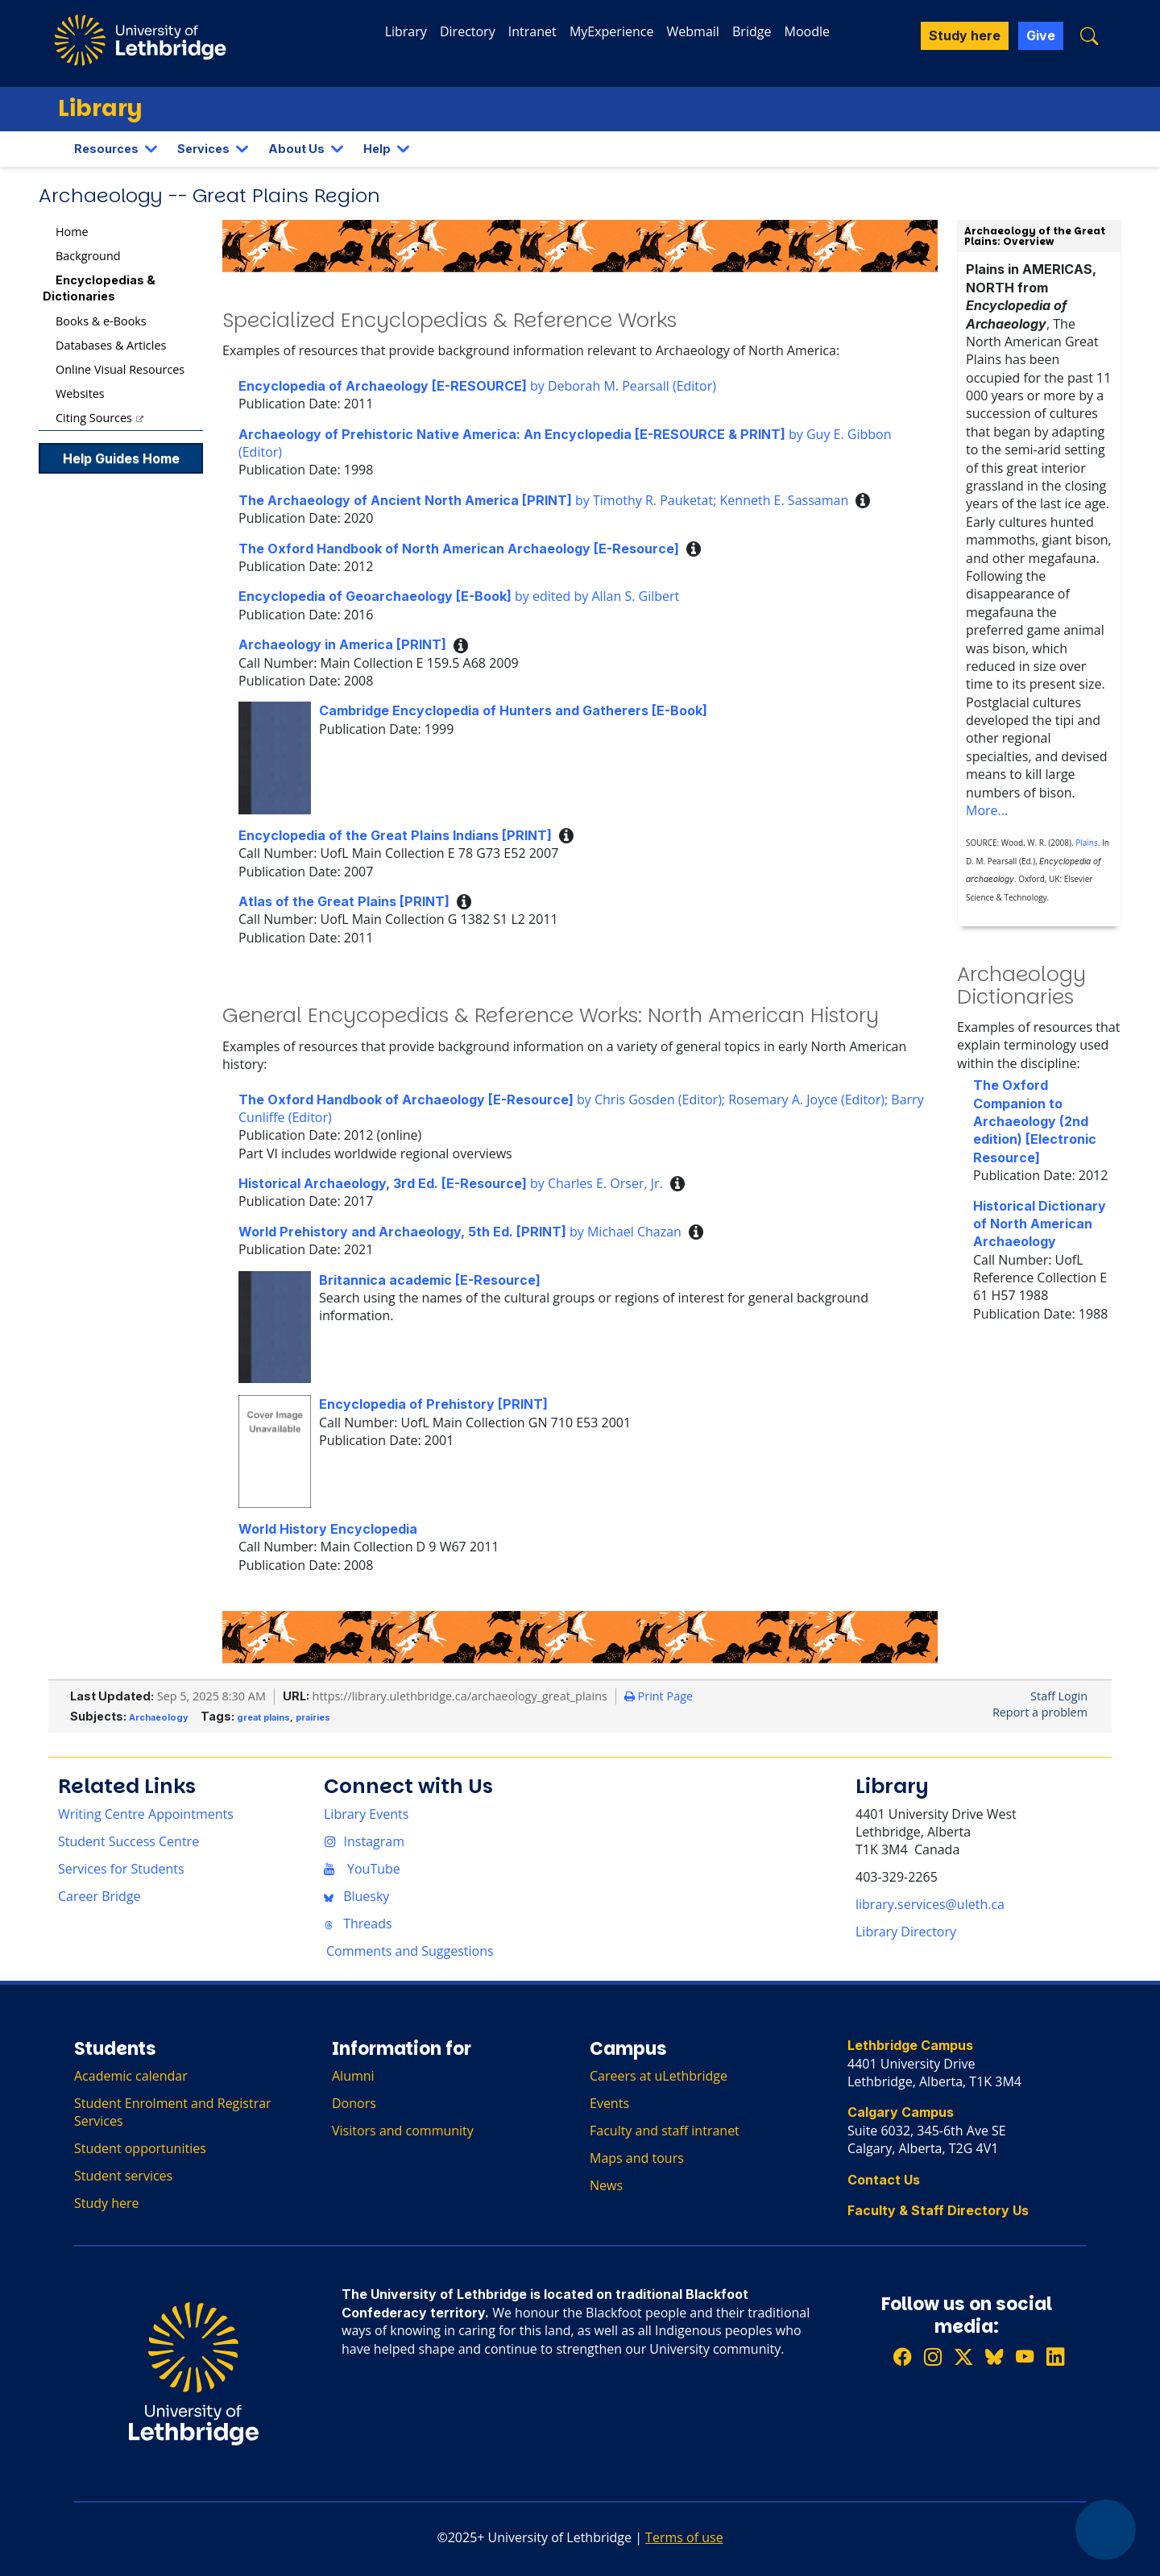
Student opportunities (140, 2148)
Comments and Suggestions (410, 1951)
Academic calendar (131, 2076)
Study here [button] (964, 35)
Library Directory (906, 1931)
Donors (354, 2103)
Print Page (658, 1696)
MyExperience (611, 31)
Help (377, 148)
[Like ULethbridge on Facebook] (902, 2357)
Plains (1086, 842)
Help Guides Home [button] (121, 458)
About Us (296, 148)
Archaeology (158, 1717)
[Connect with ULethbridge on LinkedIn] (1055, 2357)
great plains (263, 1717)
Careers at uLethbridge (658, 2076)
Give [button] (1040, 35)
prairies (313, 1717)
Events (609, 2103)
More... (987, 810)
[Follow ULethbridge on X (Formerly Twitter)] (963, 2357)
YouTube (362, 1869)
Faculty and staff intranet (665, 2130)
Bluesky (356, 1896)
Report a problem (1040, 1712)
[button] (1089, 35)
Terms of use (684, 2537)
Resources (106, 148)
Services (203, 148)
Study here (106, 2203)
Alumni (353, 2076)
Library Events (366, 1814)
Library (406, 31)
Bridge (751, 31)
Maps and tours (637, 2158)
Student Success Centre (128, 1841)
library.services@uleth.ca (930, 1904)
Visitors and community (403, 2130)
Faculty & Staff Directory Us (938, 2210)
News (606, 2185)
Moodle (807, 31)
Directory (467, 31)
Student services (123, 2176)
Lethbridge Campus (910, 2045)
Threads (358, 1923)
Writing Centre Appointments (146, 1814)
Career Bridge (99, 1896)
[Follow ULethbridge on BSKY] (994, 2357)
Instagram (364, 1841)
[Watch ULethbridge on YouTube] (1025, 2357)
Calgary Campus (900, 2112)
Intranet (532, 31)
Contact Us (883, 2180)
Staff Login (1059, 1696)
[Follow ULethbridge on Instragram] (933, 2357)
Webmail (693, 31)
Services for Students (121, 1869)
